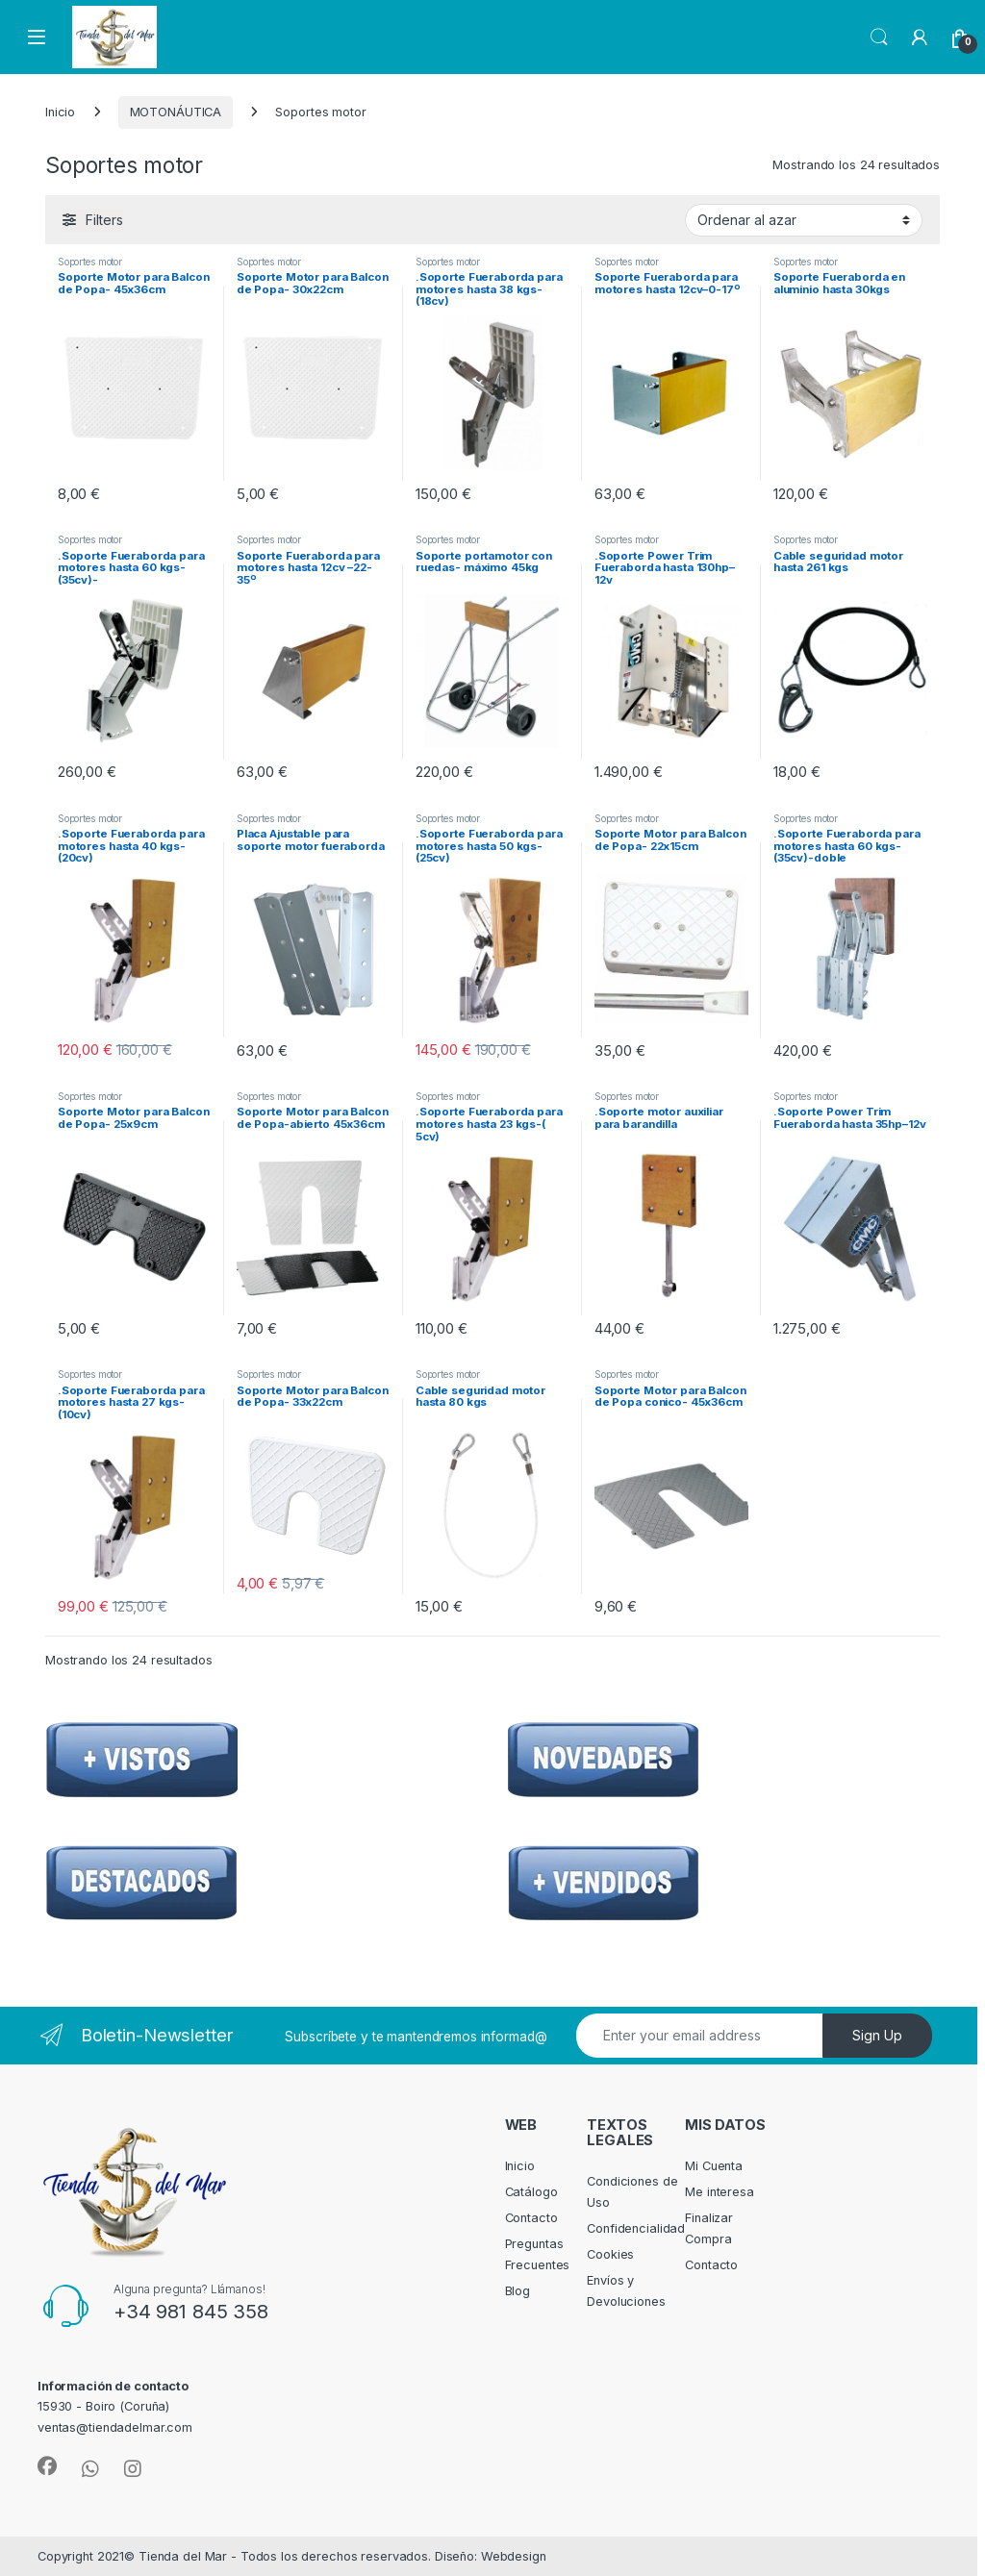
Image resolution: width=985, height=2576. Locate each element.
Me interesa (719, 2192)
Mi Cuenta (714, 2166)
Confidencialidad (636, 2228)
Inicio (60, 112)
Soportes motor (90, 261)
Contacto (531, 2218)
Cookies (610, 2254)
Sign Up (877, 2035)
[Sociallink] (47, 2466)
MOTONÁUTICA (176, 112)
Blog (518, 2291)
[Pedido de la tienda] (803, 220)
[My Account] (919, 37)
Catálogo (531, 2192)
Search (879, 37)
